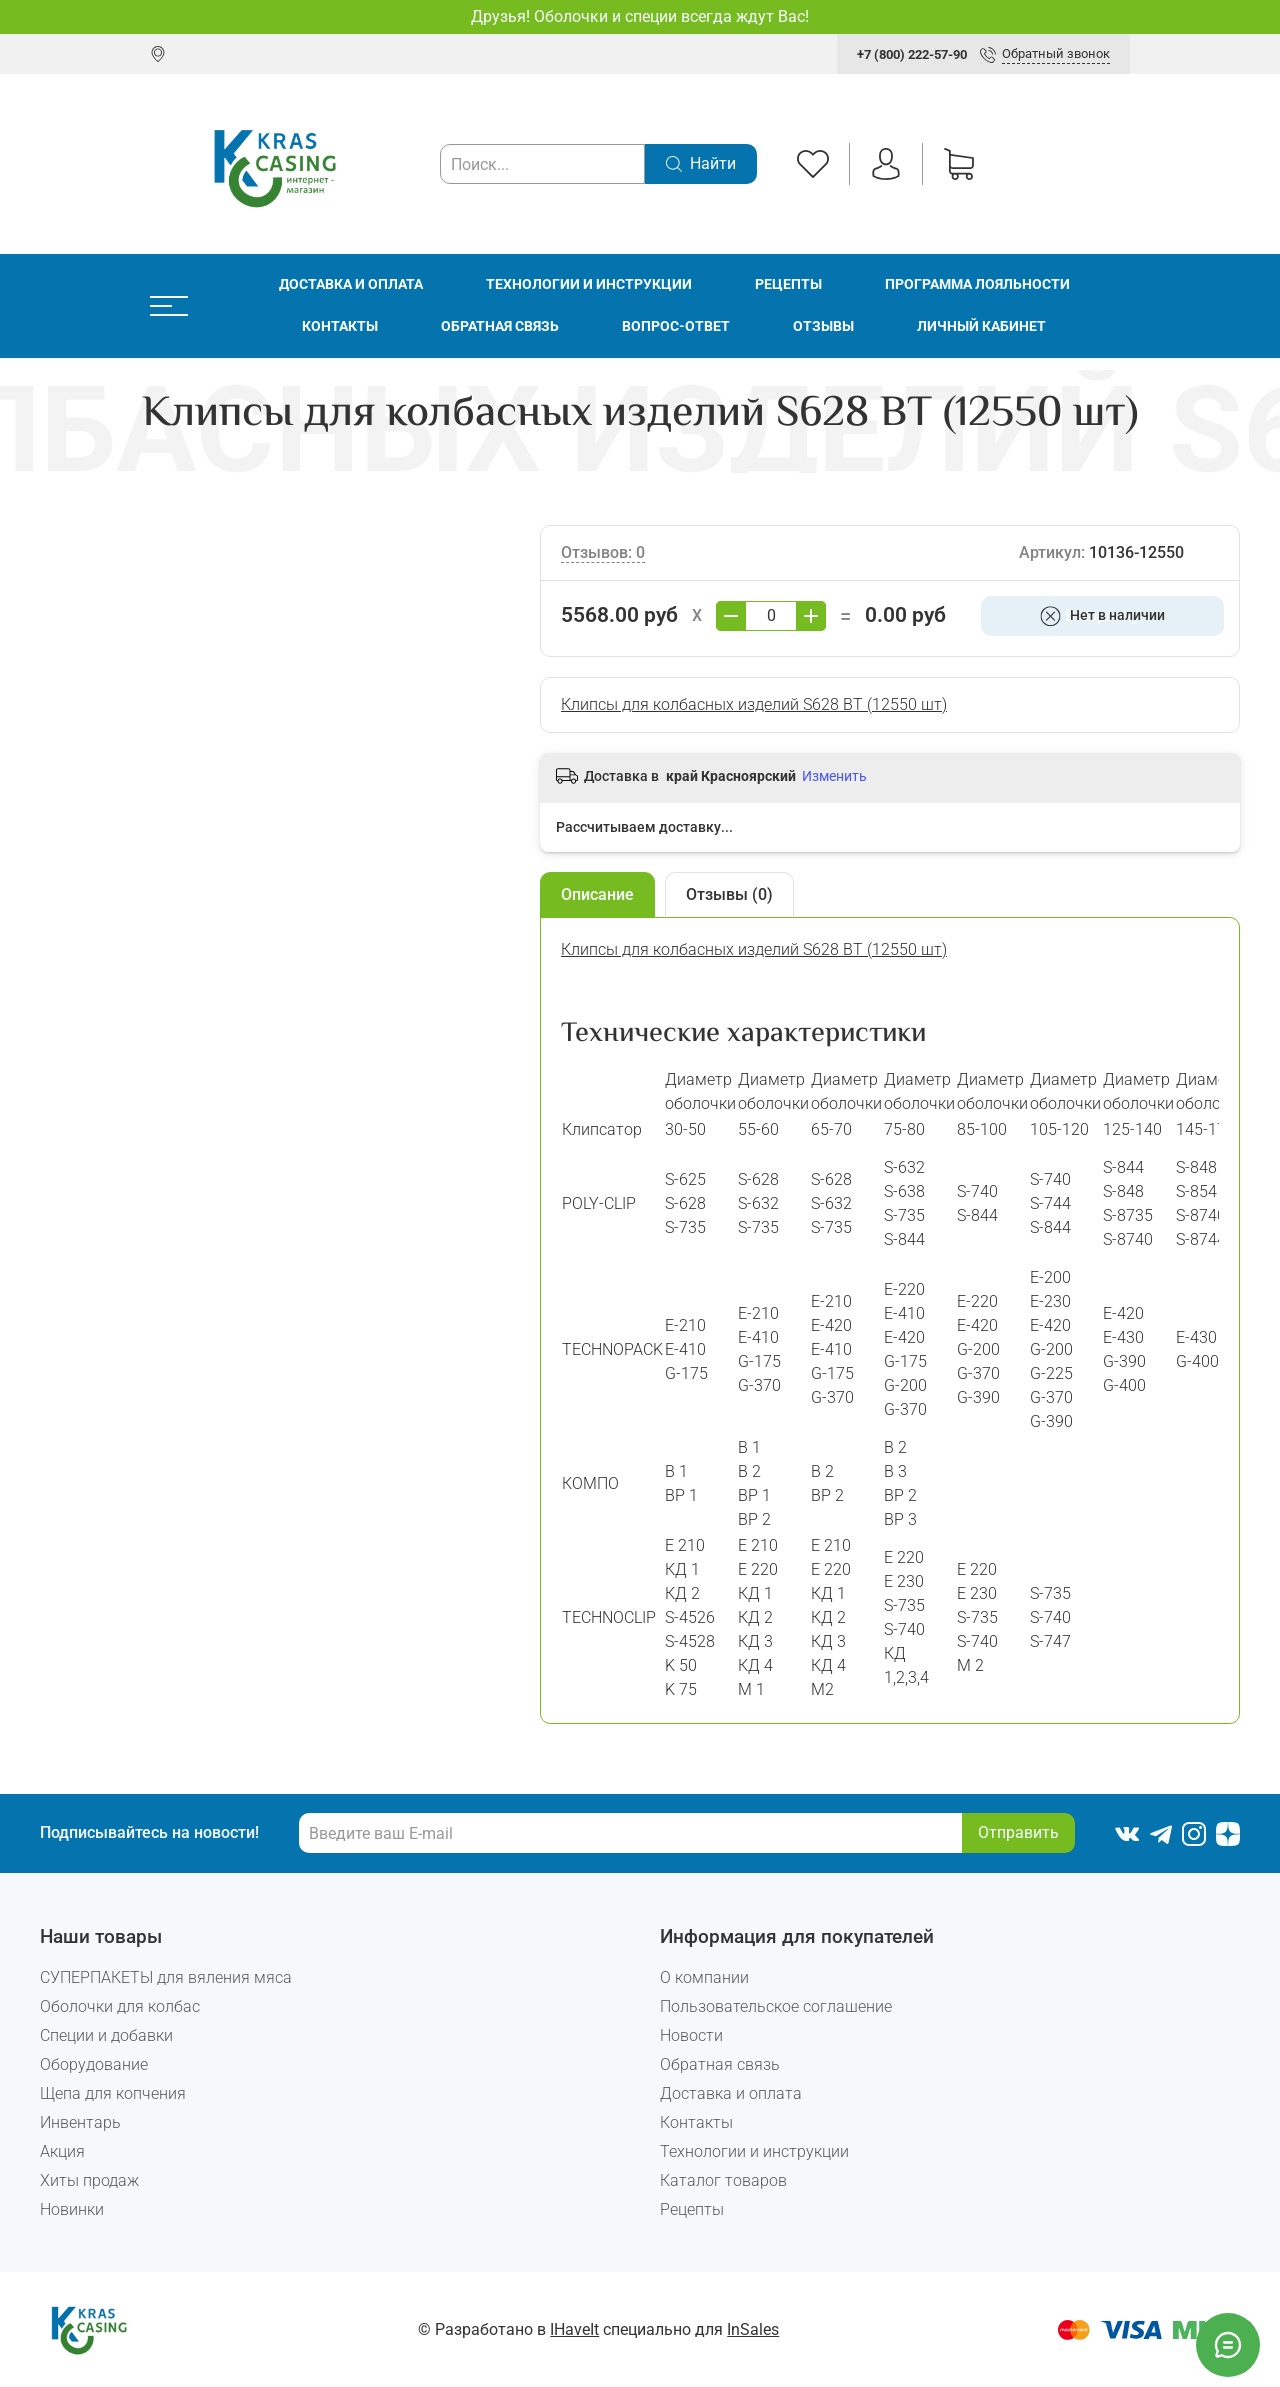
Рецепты (788, 284)
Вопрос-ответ (676, 326)
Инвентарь (80, 2122)
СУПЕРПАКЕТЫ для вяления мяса (166, 1977)
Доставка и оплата (351, 284)
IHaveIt (574, 2329)
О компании (704, 1977)
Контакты (340, 326)
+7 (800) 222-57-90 (912, 54)
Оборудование (94, 2064)
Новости (691, 2035)
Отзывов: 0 (603, 552)
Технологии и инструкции (589, 284)
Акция (62, 2151)
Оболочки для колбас (120, 2006)
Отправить (1018, 1832)
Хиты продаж (89, 2180)
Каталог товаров (723, 2180)
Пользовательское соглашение (776, 2006)
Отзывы (823, 326)
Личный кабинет (981, 326)
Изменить (834, 776)
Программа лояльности (977, 284)
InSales (753, 2329)
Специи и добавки (106, 2035)
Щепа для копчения (113, 2093)
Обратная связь (500, 326)
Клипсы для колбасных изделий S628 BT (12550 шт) (754, 704)
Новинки (72, 2209)
